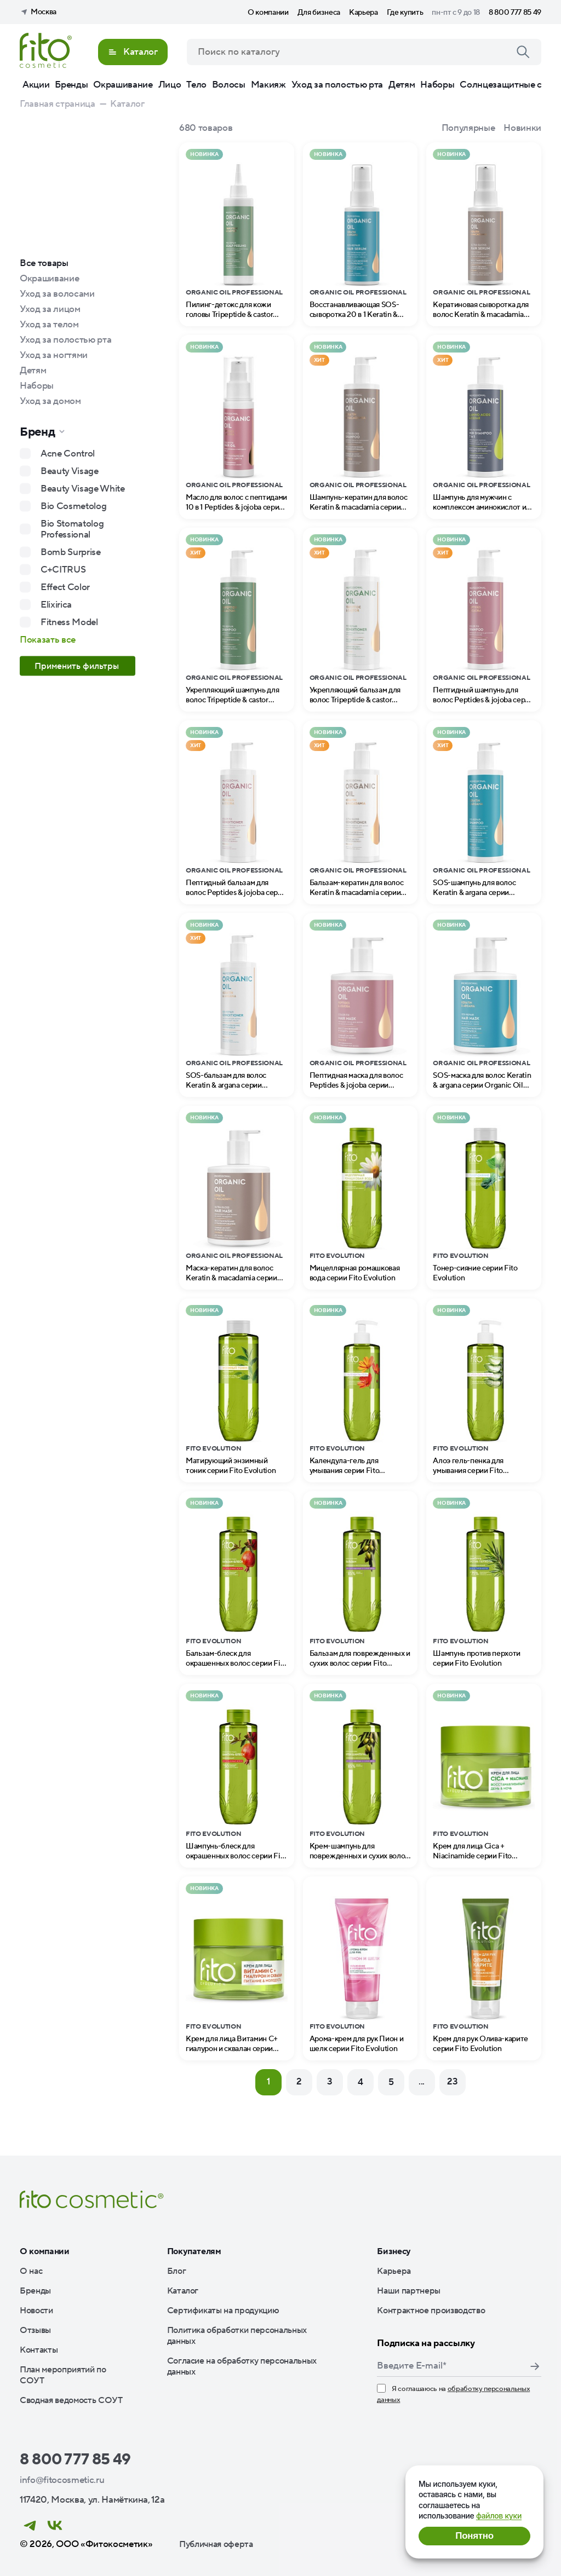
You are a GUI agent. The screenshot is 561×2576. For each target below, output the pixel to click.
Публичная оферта (216, 2544)
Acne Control (68, 453)
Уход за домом (50, 401)
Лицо (169, 85)
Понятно (474, 2536)
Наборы (437, 85)
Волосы (228, 85)
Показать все (48, 640)
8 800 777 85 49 (515, 13)
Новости (36, 2310)
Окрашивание (122, 85)
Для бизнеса (318, 13)
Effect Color (65, 587)
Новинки (522, 128)
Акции (35, 85)
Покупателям (194, 2251)
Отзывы (35, 2330)
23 (452, 2082)
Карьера (363, 13)
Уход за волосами (57, 293)
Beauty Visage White (83, 488)
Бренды (71, 85)
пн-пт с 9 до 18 (456, 13)
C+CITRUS (63, 569)
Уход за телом (49, 324)
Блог (176, 2271)
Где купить (405, 13)
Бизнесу (394, 2251)
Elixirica (56, 604)
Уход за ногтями (54, 355)
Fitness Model (69, 622)
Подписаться (534, 2366)
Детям (401, 85)
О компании (268, 13)
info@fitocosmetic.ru (62, 2480)
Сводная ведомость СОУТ (71, 2400)
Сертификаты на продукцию (223, 2310)
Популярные (468, 128)
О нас (31, 2271)
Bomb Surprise (71, 552)
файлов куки (499, 2515)
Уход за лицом (50, 309)
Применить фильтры (78, 666)
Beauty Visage (70, 471)
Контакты (39, 2349)
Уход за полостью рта (337, 85)
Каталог (183, 2290)
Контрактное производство (431, 2310)
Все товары (44, 263)
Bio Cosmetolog (73, 506)
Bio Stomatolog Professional (72, 529)
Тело (196, 85)
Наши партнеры (408, 2290)
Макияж (268, 85)
